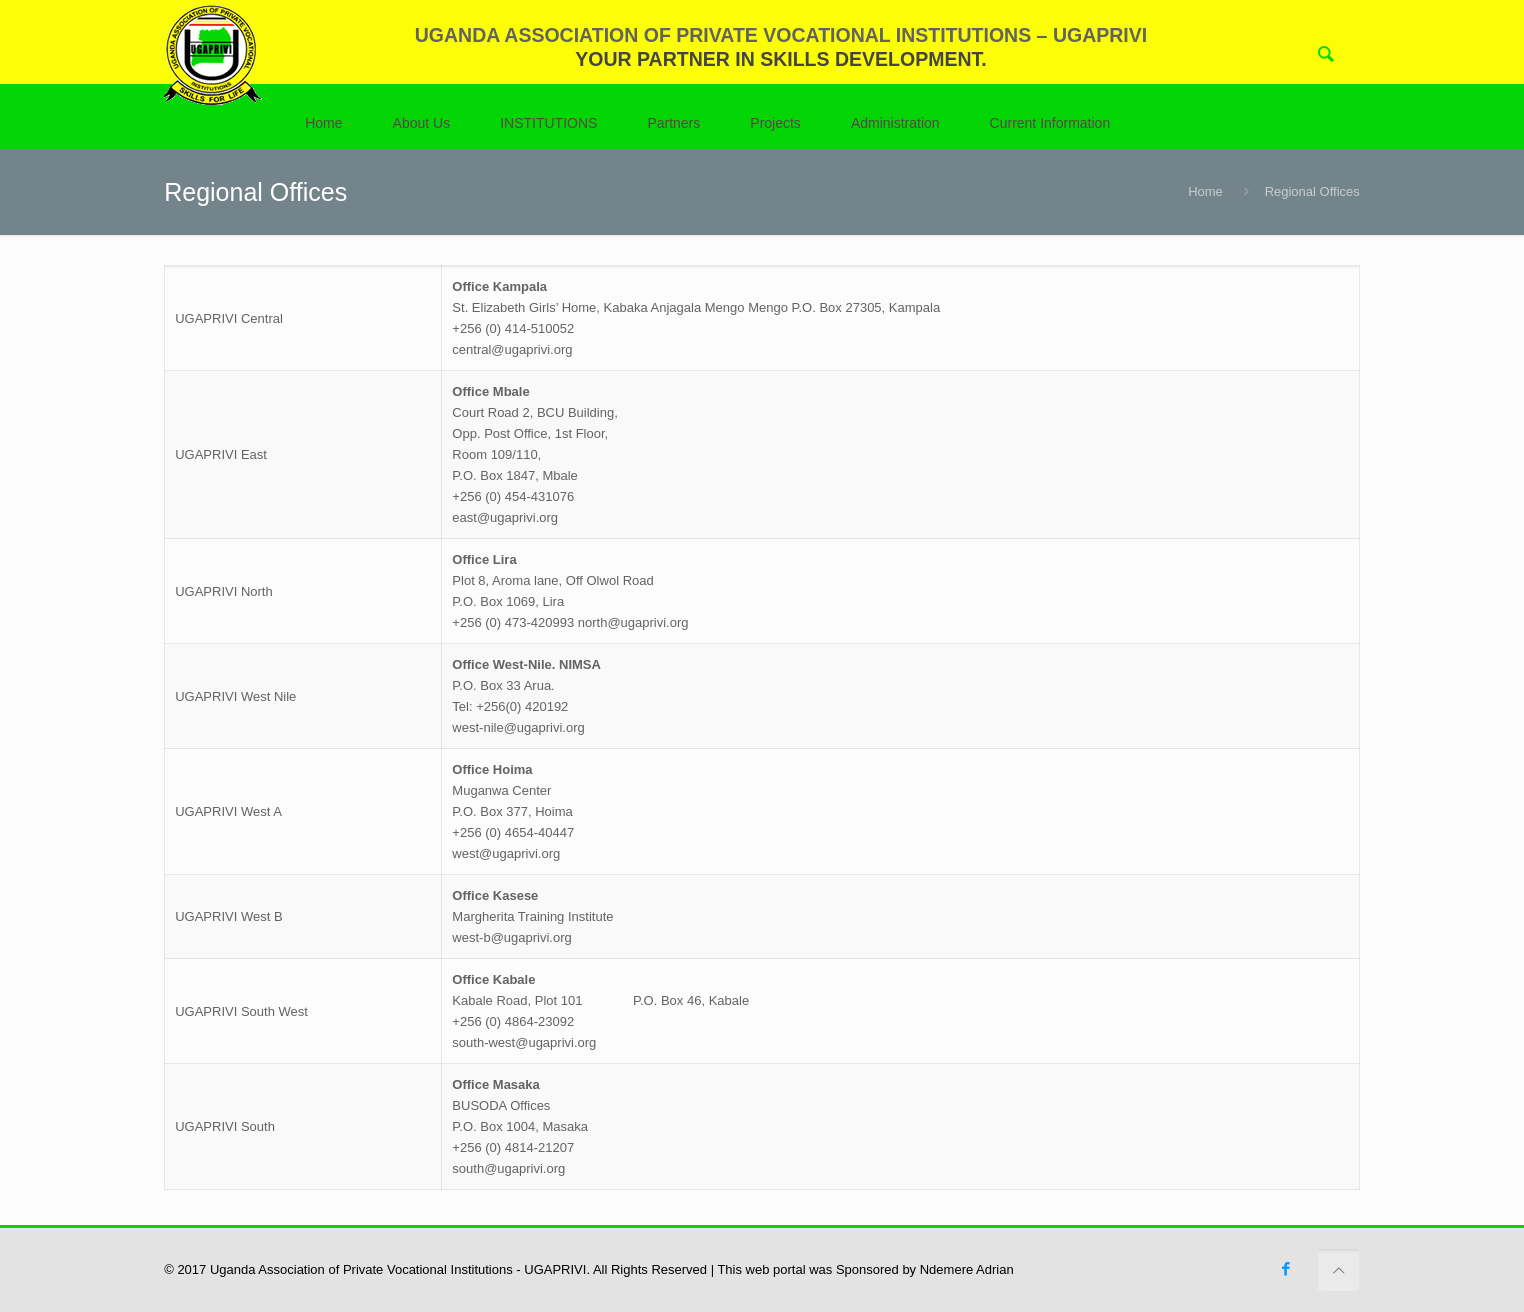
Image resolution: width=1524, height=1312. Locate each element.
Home (1205, 191)
